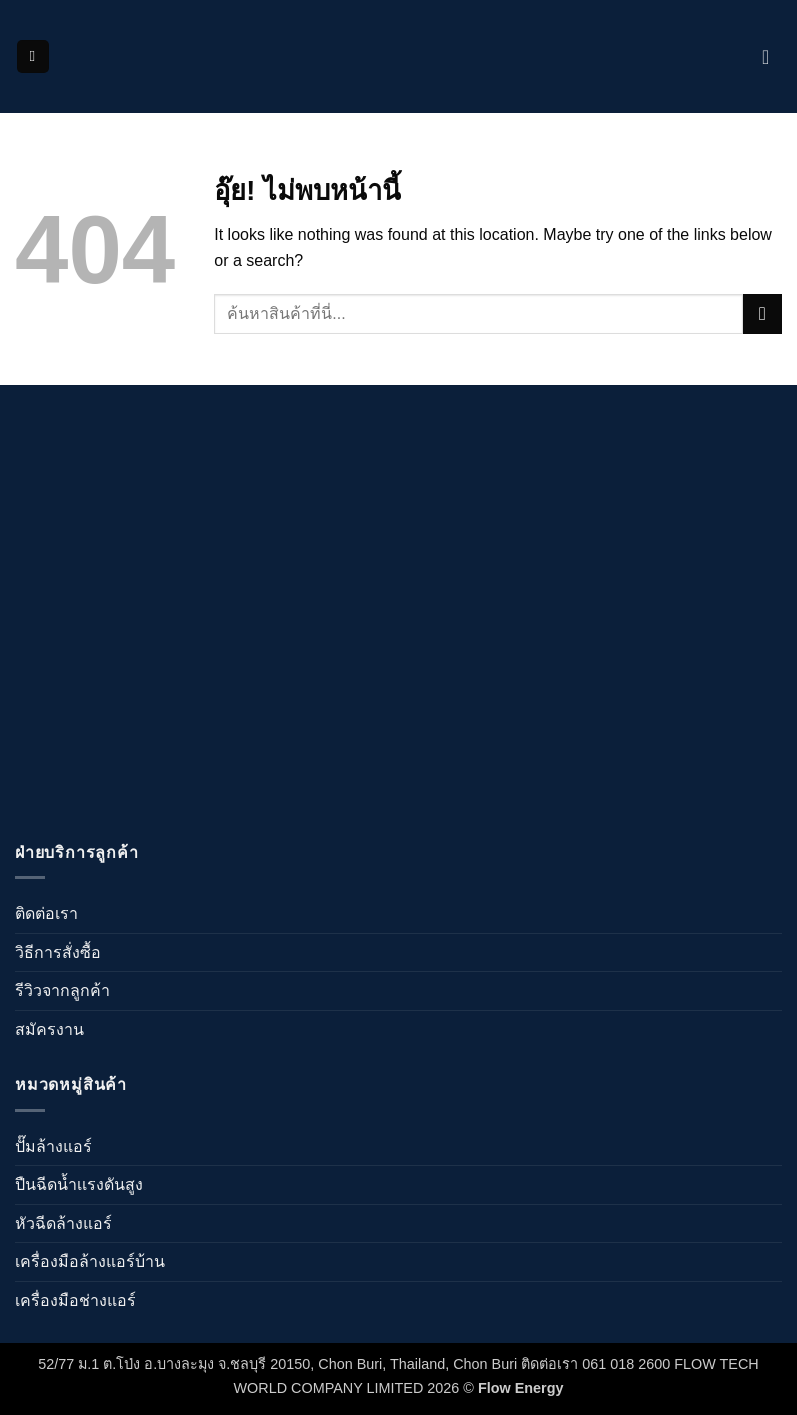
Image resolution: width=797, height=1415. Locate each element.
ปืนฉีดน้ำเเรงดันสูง (79, 1184)
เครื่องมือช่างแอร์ (75, 1300)
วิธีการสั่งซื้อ (58, 952)
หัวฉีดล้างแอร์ (63, 1223)
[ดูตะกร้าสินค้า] (772, 57)
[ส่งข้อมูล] (762, 313)
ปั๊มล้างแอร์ (53, 1146)
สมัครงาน (49, 1029)
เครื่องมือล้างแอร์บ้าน (90, 1261)
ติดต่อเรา (46, 913)
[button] (33, 56)
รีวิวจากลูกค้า (62, 990)
